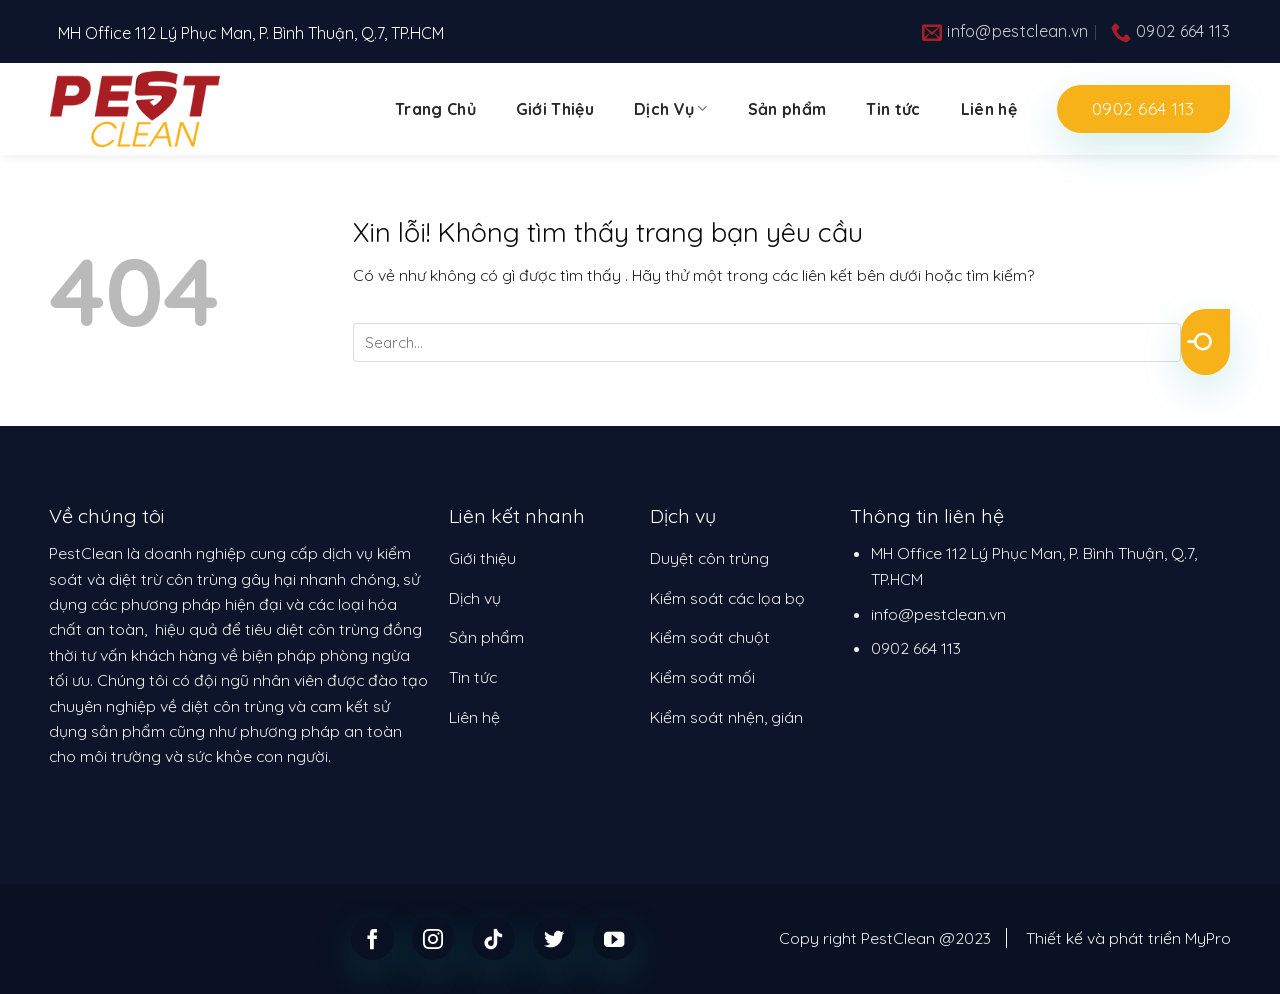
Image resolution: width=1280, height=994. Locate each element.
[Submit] (1205, 342)
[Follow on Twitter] (554, 938)
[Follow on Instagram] (433, 938)
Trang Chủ (435, 109)
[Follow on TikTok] (493, 938)
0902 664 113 (916, 648)
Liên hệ (989, 109)
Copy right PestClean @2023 (885, 938)
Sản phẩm (787, 109)
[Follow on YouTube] (614, 938)
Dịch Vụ (671, 109)
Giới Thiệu (555, 109)
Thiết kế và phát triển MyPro (1128, 938)
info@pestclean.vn (938, 614)
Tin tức (893, 109)
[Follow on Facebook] (372, 938)
